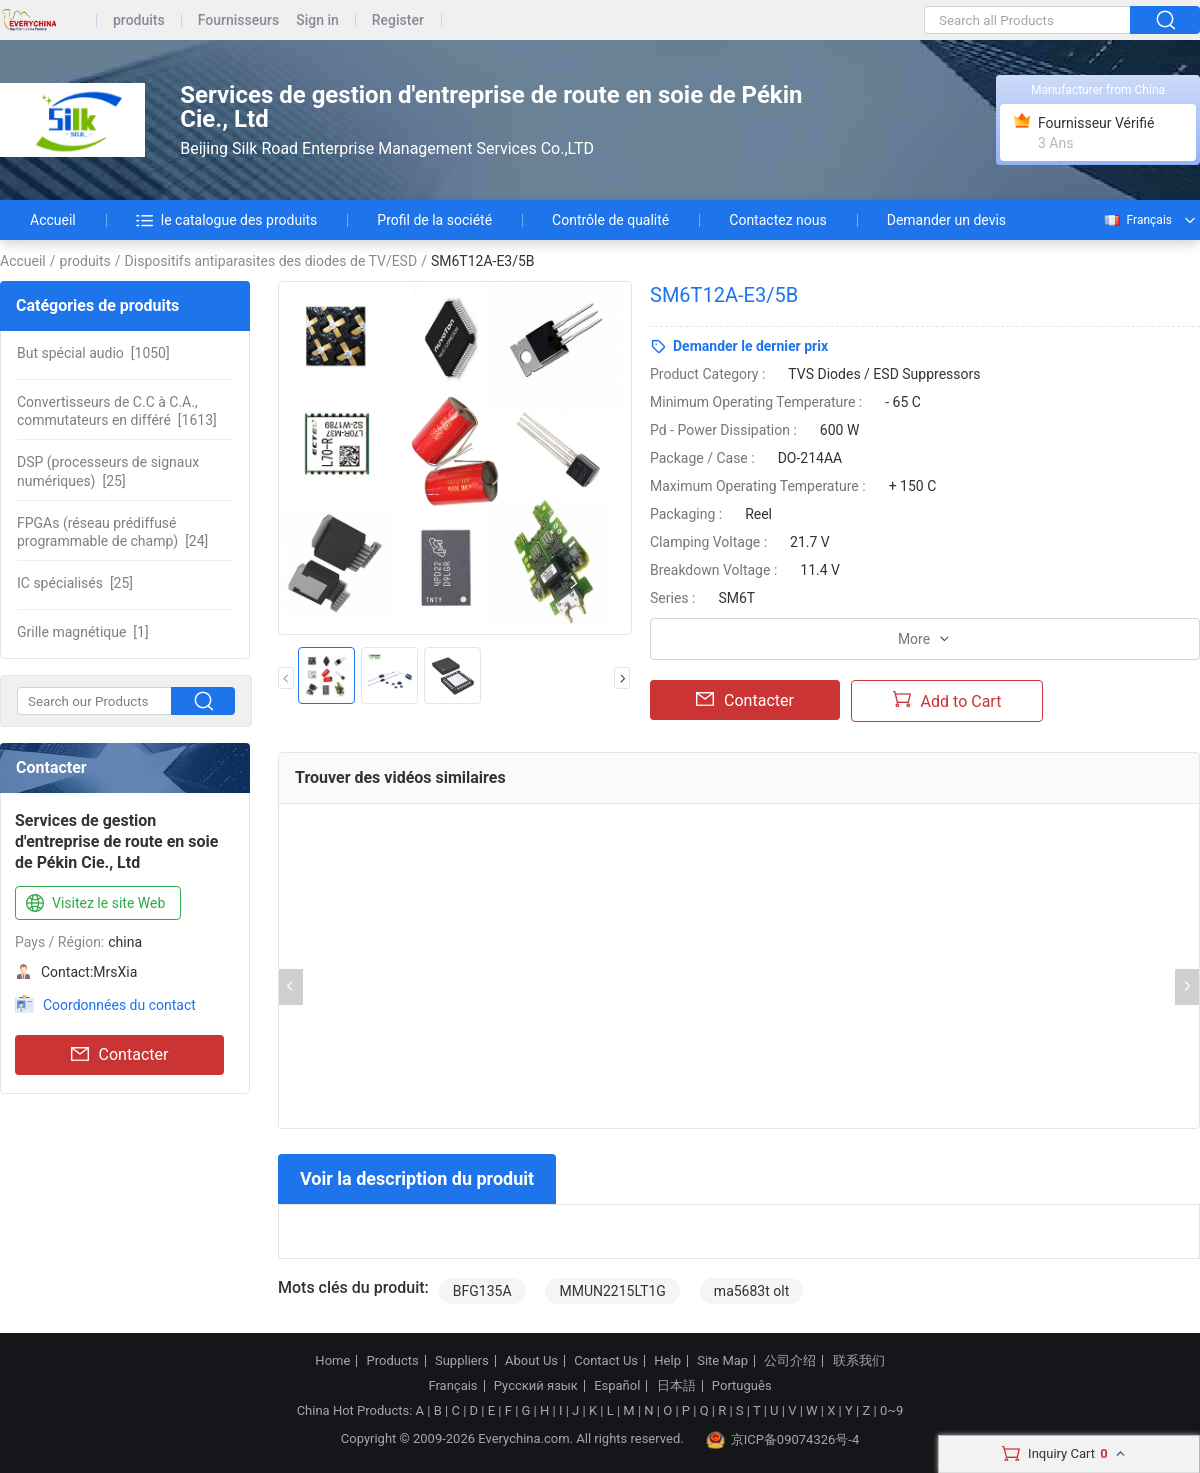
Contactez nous (777, 220)
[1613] (117, 411)
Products (393, 1361)
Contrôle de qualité (610, 220)
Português (742, 1386)
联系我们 (859, 1361)
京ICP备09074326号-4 (783, 1440)
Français (1137, 220)
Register (398, 20)
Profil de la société (434, 220)
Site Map (722, 1361)
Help (667, 1361)
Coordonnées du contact (119, 1005)
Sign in (317, 20)
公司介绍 (790, 1361)
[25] (108, 471)
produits (139, 20)
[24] (112, 532)
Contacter (120, 1055)
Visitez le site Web (93, 904)
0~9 (891, 1410)
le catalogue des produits (227, 220)
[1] (83, 632)
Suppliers (462, 1361)
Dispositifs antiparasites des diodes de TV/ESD (271, 261)
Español (617, 1386)
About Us (531, 1361)
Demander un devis (946, 220)
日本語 (676, 1386)
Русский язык (536, 1386)
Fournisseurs (238, 20)
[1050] (93, 353)
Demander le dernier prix (750, 346)
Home (332, 1361)
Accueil (53, 220)
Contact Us (606, 1361)
